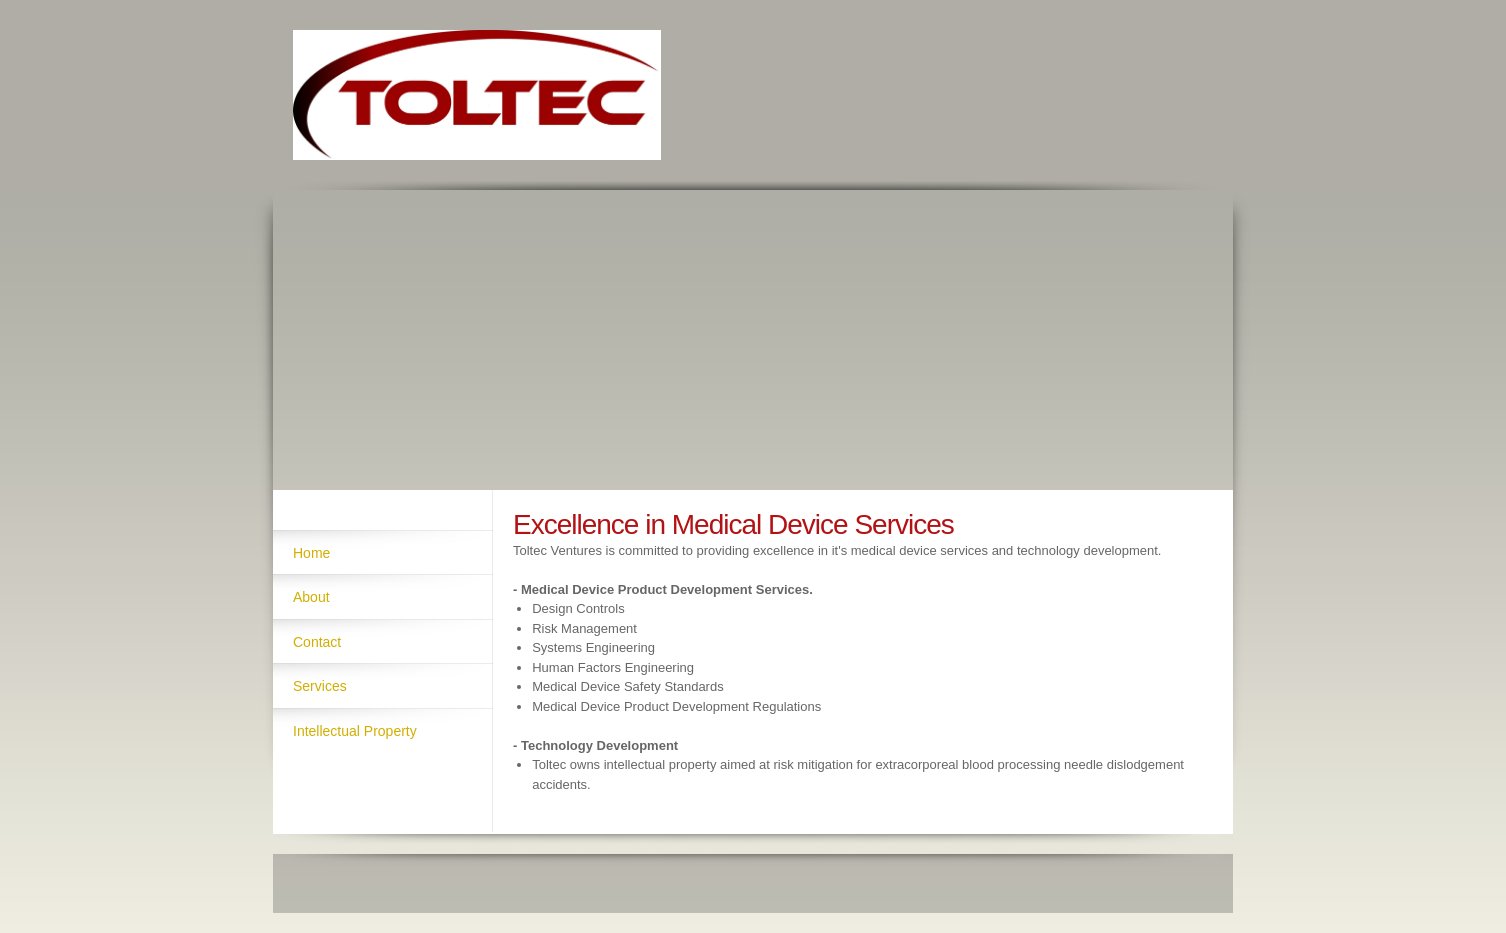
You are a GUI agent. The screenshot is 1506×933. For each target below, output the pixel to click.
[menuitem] (383, 552)
